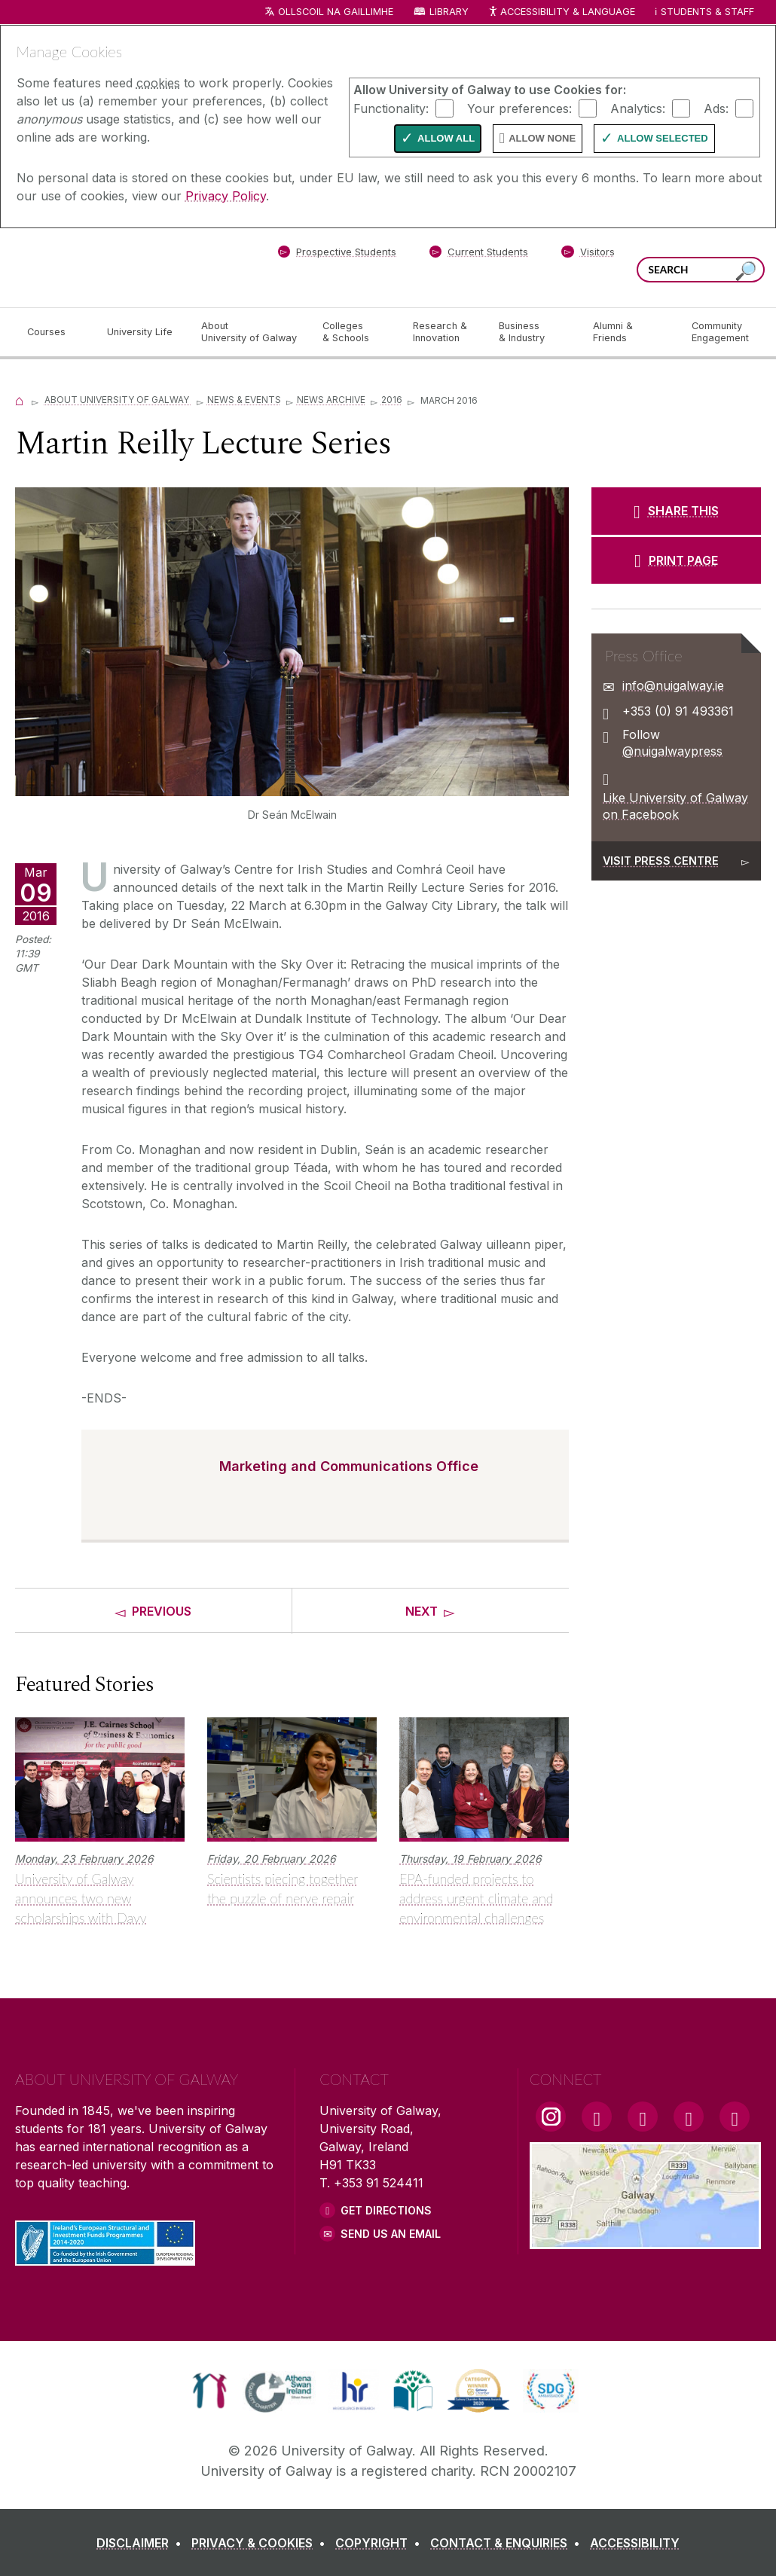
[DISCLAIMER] (142, 2543)
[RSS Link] (734, 2116)
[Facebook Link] (597, 2116)
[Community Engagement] (720, 332)
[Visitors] (588, 255)
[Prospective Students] (337, 255)
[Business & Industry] (533, 332)
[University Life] (141, 332)
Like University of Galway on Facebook (675, 806)
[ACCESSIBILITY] (635, 2543)
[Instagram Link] (551, 2116)
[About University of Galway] (249, 332)
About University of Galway (117, 399)
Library (449, 11)
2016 (391, 399)
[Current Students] (479, 255)
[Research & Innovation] (444, 332)
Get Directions (386, 2210)
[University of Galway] (124, 267)
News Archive (331, 399)
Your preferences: (519, 107)
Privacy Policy (225, 195)
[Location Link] (645, 2240)
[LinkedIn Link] (689, 2116)
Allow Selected (662, 138)
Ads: (716, 107)
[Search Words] (701, 269)
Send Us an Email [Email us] (391, 2233)
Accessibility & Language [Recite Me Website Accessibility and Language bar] (561, 12)
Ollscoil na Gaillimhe (335, 11)
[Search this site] (746, 271)
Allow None (542, 138)
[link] (210, 2390)
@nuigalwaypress (672, 750)
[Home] (19, 399)
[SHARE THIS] (676, 510)
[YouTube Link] (643, 2116)
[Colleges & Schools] (355, 332)
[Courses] (55, 332)
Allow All (446, 138)
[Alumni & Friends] (630, 332)
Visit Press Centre (661, 860)
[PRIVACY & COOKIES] (261, 2543)
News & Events (244, 399)
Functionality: (391, 107)
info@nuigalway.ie (673, 685)
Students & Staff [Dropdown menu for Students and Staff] (707, 11)
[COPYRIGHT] (380, 2543)
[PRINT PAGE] (676, 560)
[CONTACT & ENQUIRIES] (508, 2543)
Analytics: (637, 107)
